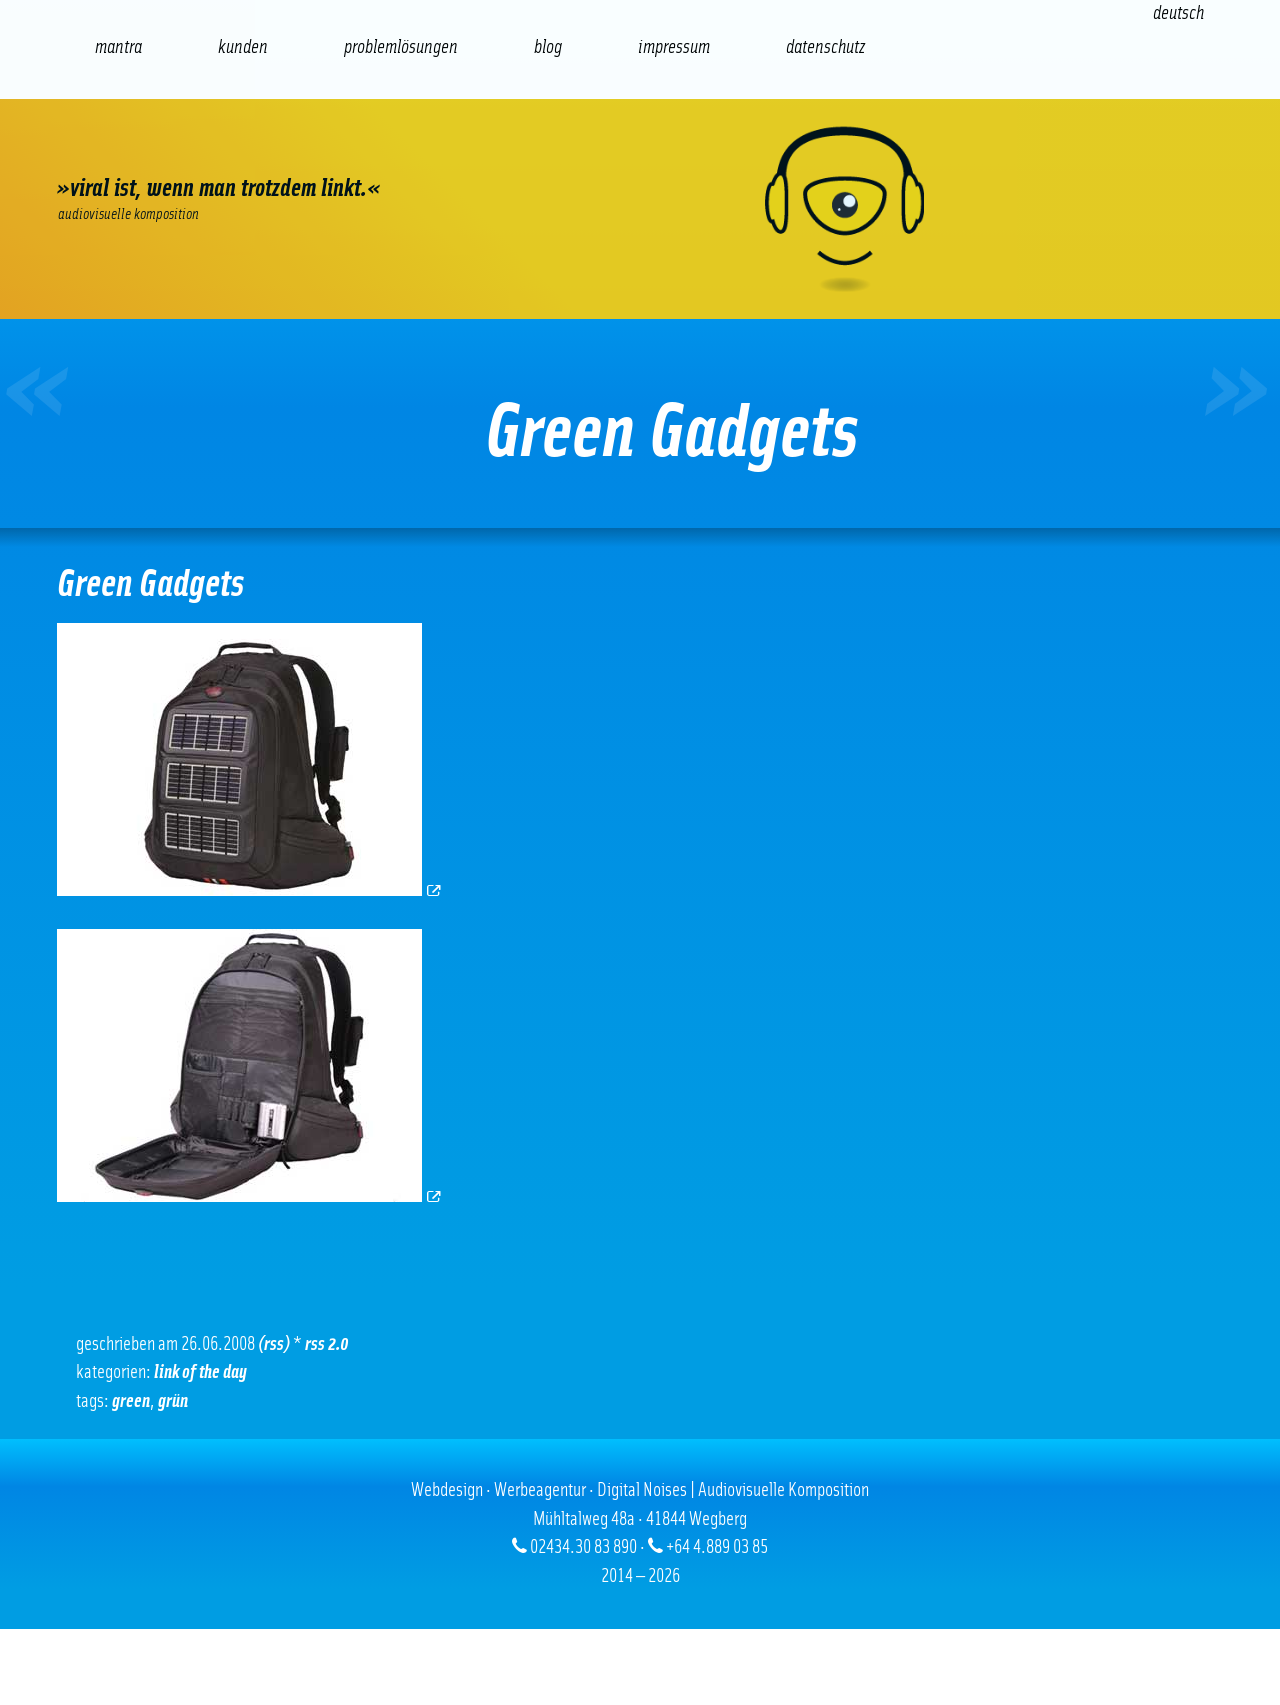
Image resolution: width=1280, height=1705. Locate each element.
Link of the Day (200, 1372)
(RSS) (274, 1344)
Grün (173, 1401)
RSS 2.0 (327, 1344)
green (131, 1401)
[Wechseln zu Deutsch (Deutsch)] (1178, 13)
